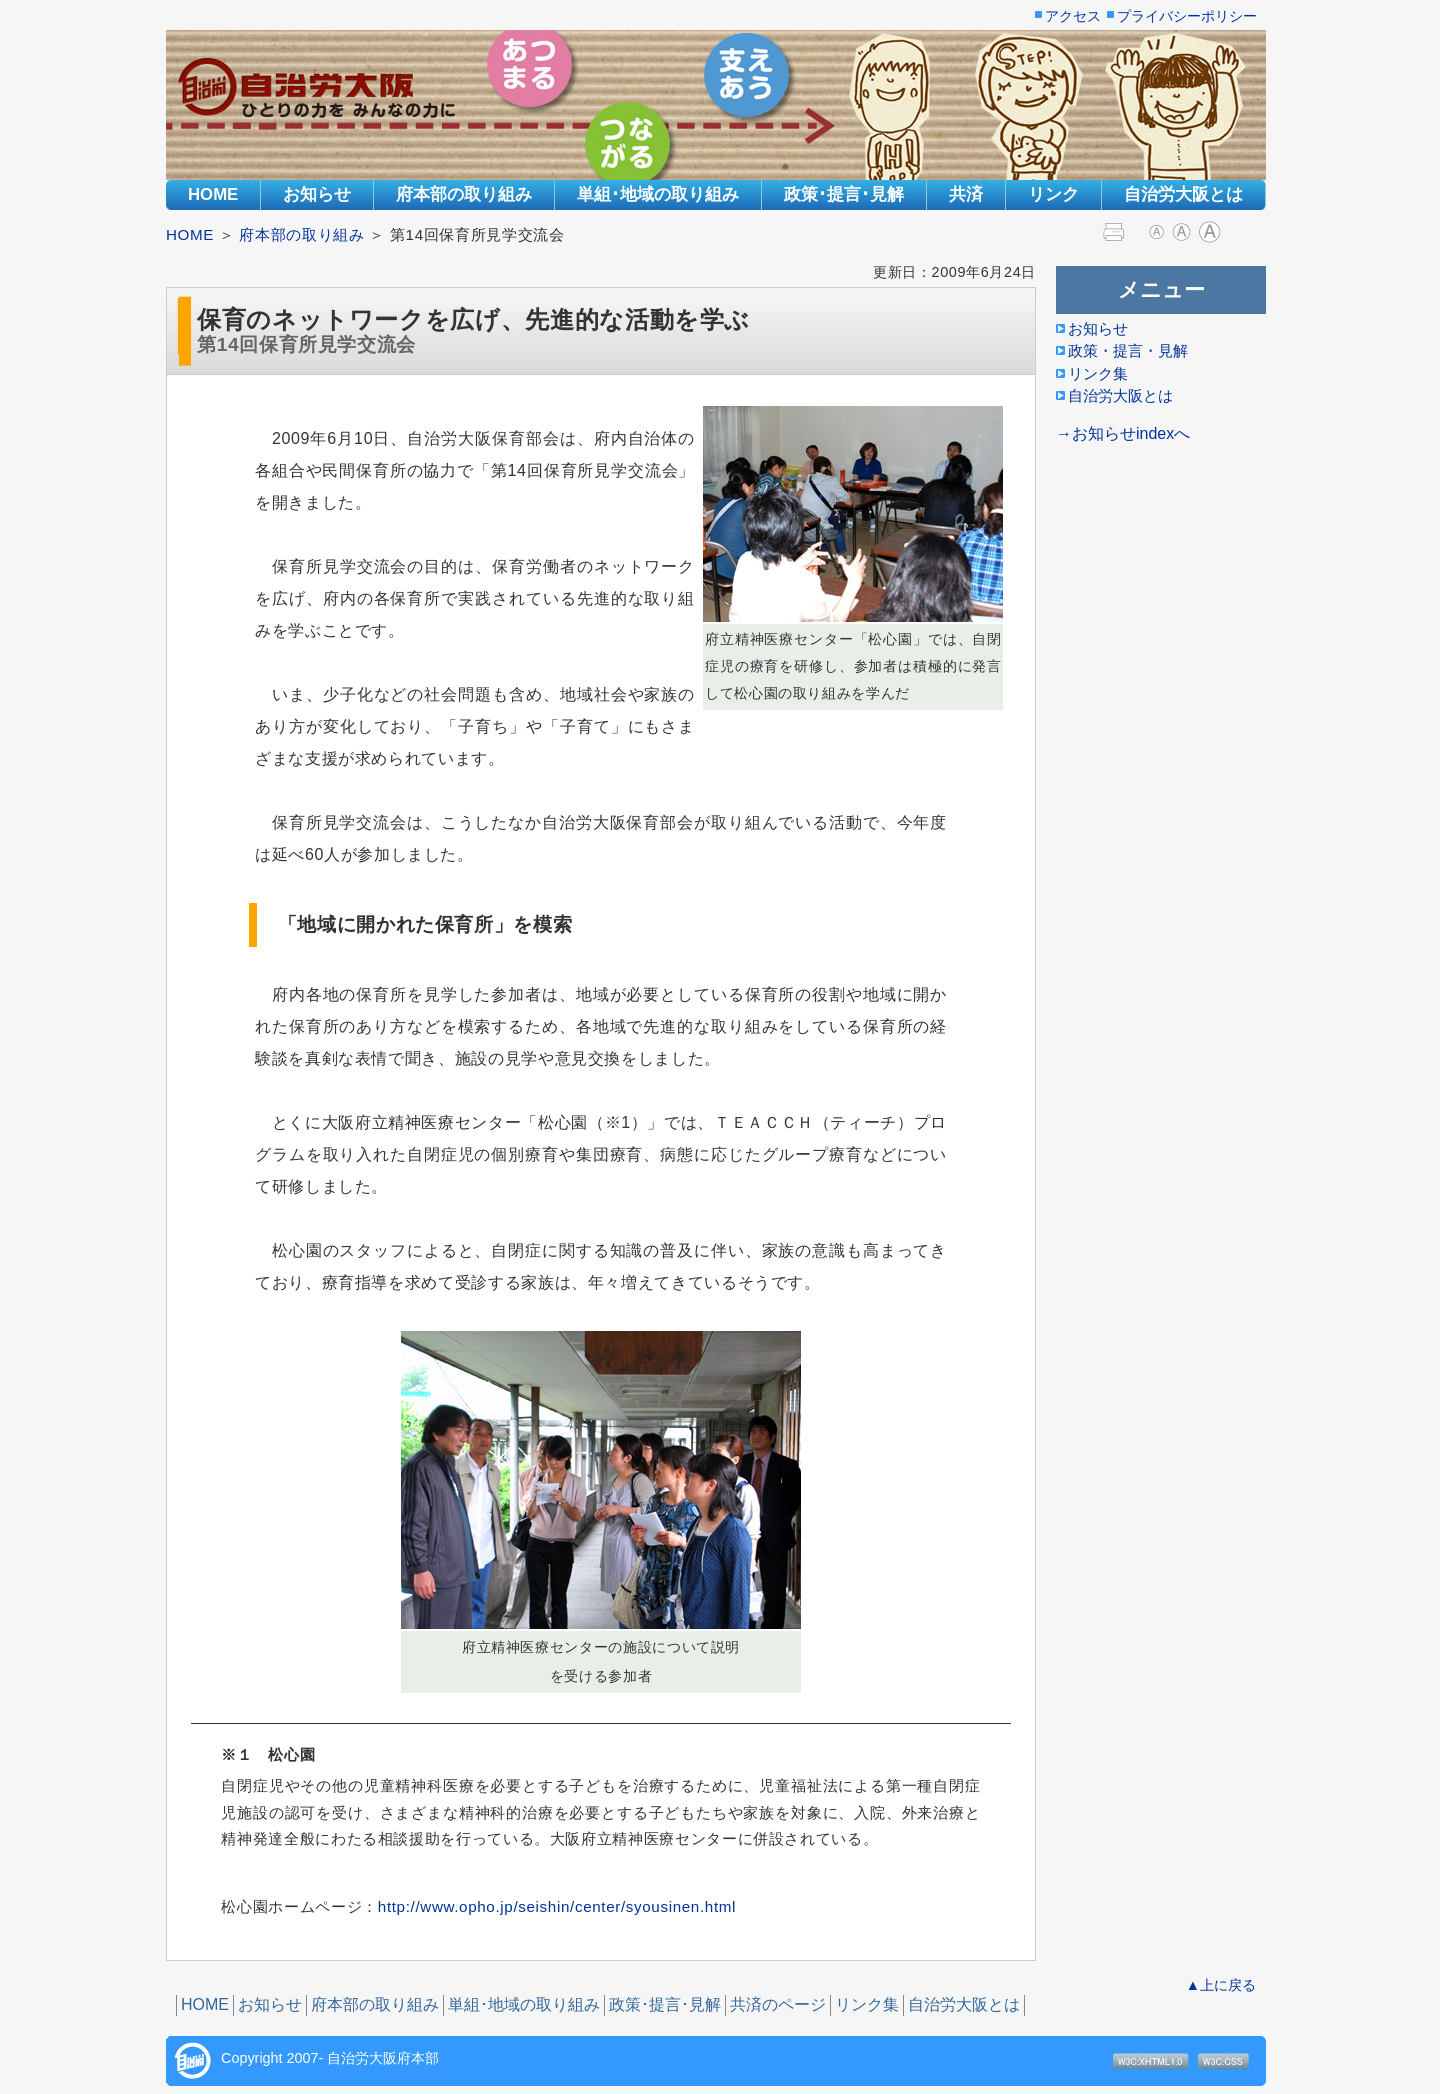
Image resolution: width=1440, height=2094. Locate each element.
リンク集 (867, 2004)
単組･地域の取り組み (658, 194)
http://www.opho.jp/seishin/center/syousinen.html (557, 1906)
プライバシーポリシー (1187, 17)
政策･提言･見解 (844, 194)
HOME (213, 194)
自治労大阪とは (1183, 194)
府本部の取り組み (464, 194)
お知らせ (317, 194)
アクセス (1073, 17)
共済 (966, 194)
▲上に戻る (1221, 1985)
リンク (1053, 194)
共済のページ (778, 2004)
